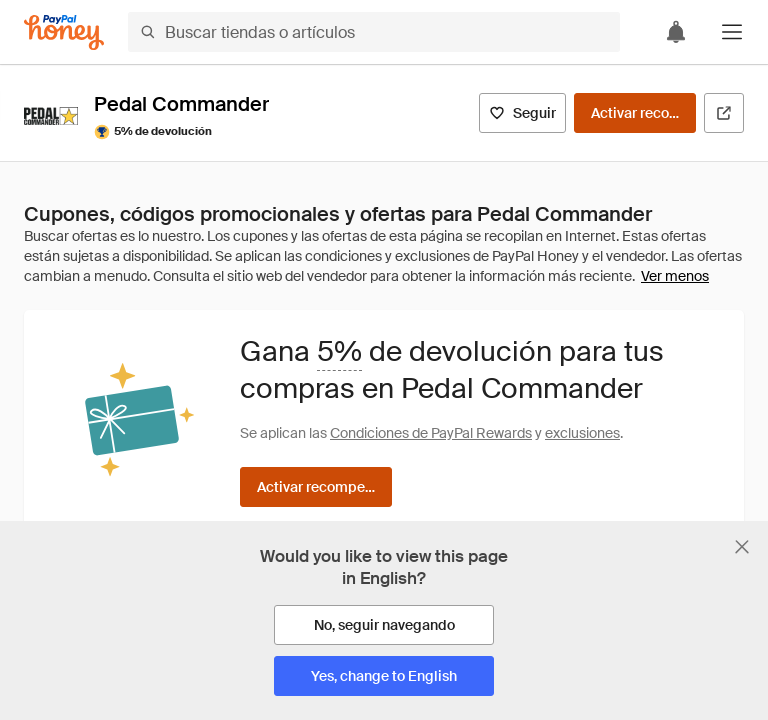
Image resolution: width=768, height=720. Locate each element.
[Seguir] (522, 113)
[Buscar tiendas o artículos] (374, 32)
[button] (732, 32)
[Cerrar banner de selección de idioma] (742, 547)
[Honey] (64, 32)
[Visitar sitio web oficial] (724, 113)
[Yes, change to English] (384, 676)
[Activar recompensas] (635, 113)
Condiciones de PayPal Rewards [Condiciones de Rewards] (431, 433)
